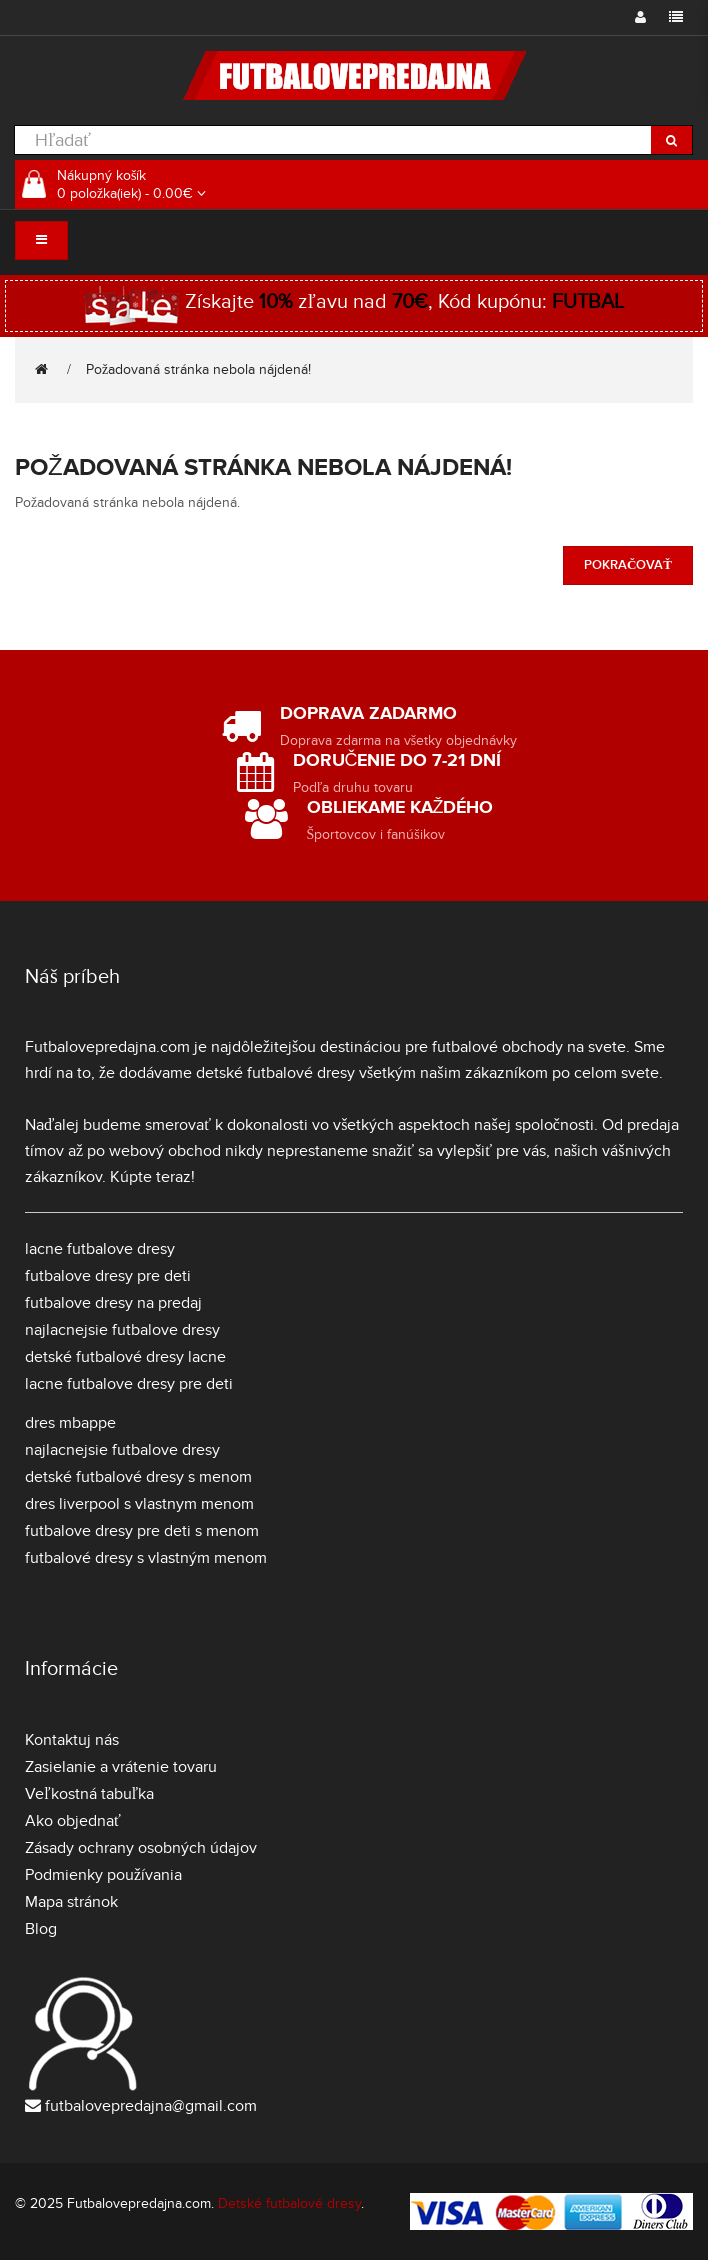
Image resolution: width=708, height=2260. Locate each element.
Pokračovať (628, 565)
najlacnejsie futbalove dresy (122, 1330)
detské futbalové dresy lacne (125, 1357)
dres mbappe (70, 1423)
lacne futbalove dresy (100, 1249)
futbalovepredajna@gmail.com (151, 2106)
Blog (41, 1929)
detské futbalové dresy (275, 1073)
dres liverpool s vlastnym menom (139, 1504)
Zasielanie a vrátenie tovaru (121, 1767)
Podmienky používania (103, 1875)
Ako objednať (73, 1821)
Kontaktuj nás (72, 1740)
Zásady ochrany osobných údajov (141, 1848)
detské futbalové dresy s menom (138, 1477)
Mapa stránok (71, 1902)
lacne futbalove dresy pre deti (129, 1384)
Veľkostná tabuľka (89, 1794)
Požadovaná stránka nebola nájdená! (198, 369)
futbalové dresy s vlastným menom (146, 1558)
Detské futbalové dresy (289, 2203)
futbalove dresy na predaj (113, 1303)
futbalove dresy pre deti (108, 1276)
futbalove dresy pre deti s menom (142, 1531)
